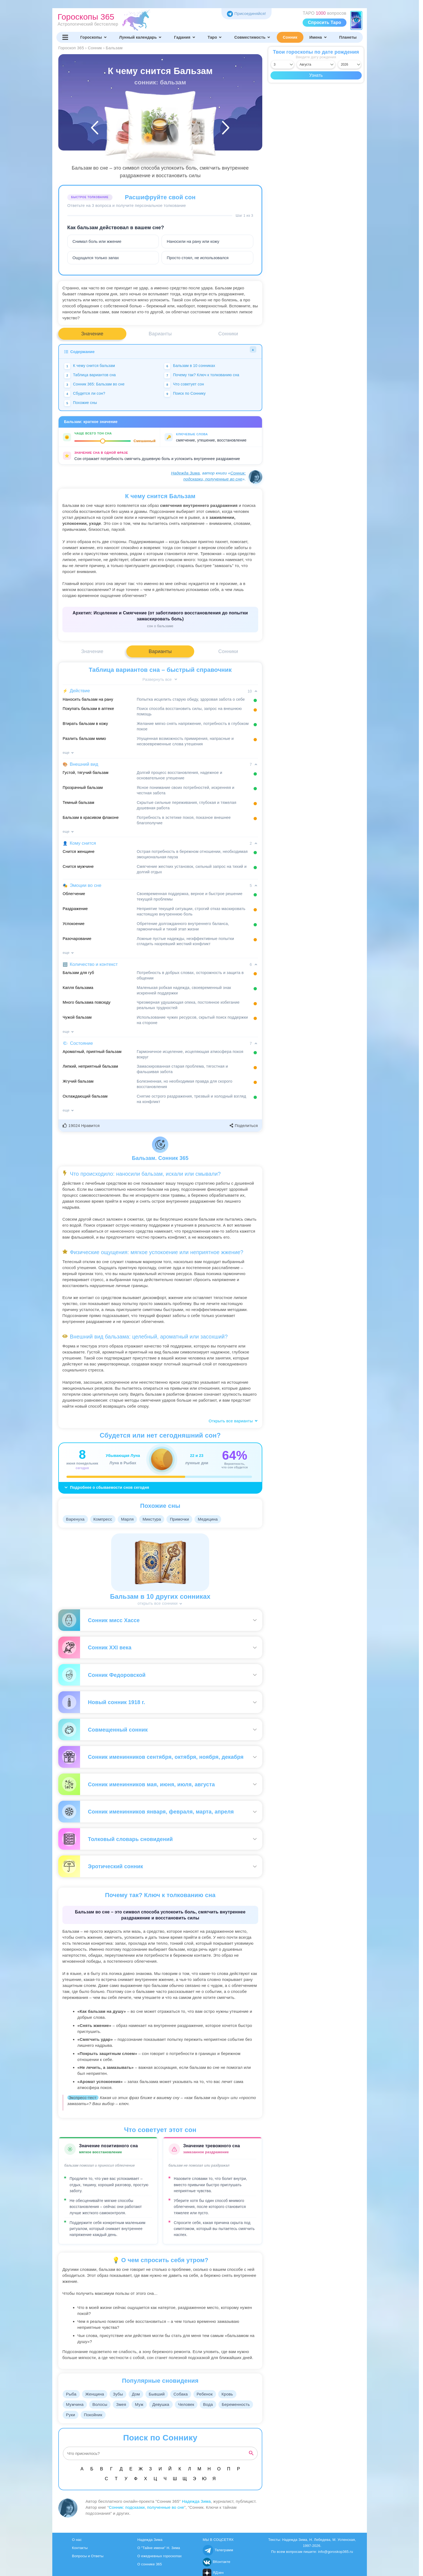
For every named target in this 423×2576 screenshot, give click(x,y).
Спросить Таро (324, 22)
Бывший (161, 2394)
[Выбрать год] (349, 64)
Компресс (104, 1519)
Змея (123, 2404)
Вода (214, 2404)
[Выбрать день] (282, 64)
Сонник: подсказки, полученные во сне (146, 2507)
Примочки (183, 1519)
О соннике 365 (149, 2564)
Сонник (290, 37)
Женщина (96, 2394)
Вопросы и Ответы (88, 2556)
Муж (142, 2404)
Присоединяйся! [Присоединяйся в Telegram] (246, 13)
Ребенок (211, 2394)
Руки (108, 2414)
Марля (129, 1519)
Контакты (80, 2548)
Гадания (185, 37)
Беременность (80, 2414)
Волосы (101, 2404)
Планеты (348, 37)
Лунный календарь (140, 37)
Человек (191, 2404)
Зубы (120, 2394)
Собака (186, 2394)
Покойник (132, 2414)
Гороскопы (93, 37)
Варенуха (75, 1519)
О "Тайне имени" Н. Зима (158, 2548)
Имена (318, 37)
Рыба (71, 2394)
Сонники (228, 333)
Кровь (234, 2394)
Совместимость (252, 37)
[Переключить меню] (65, 37)
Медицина (213, 1519)
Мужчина (75, 2404)
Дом (139, 2394)
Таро (215, 37)
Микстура (155, 1519)
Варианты (160, 333)
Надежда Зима (185, 473)
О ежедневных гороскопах (159, 2556)
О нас (77, 2540)
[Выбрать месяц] (316, 64)
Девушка (165, 2404)
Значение (92, 333)
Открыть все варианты (233, 1421)
